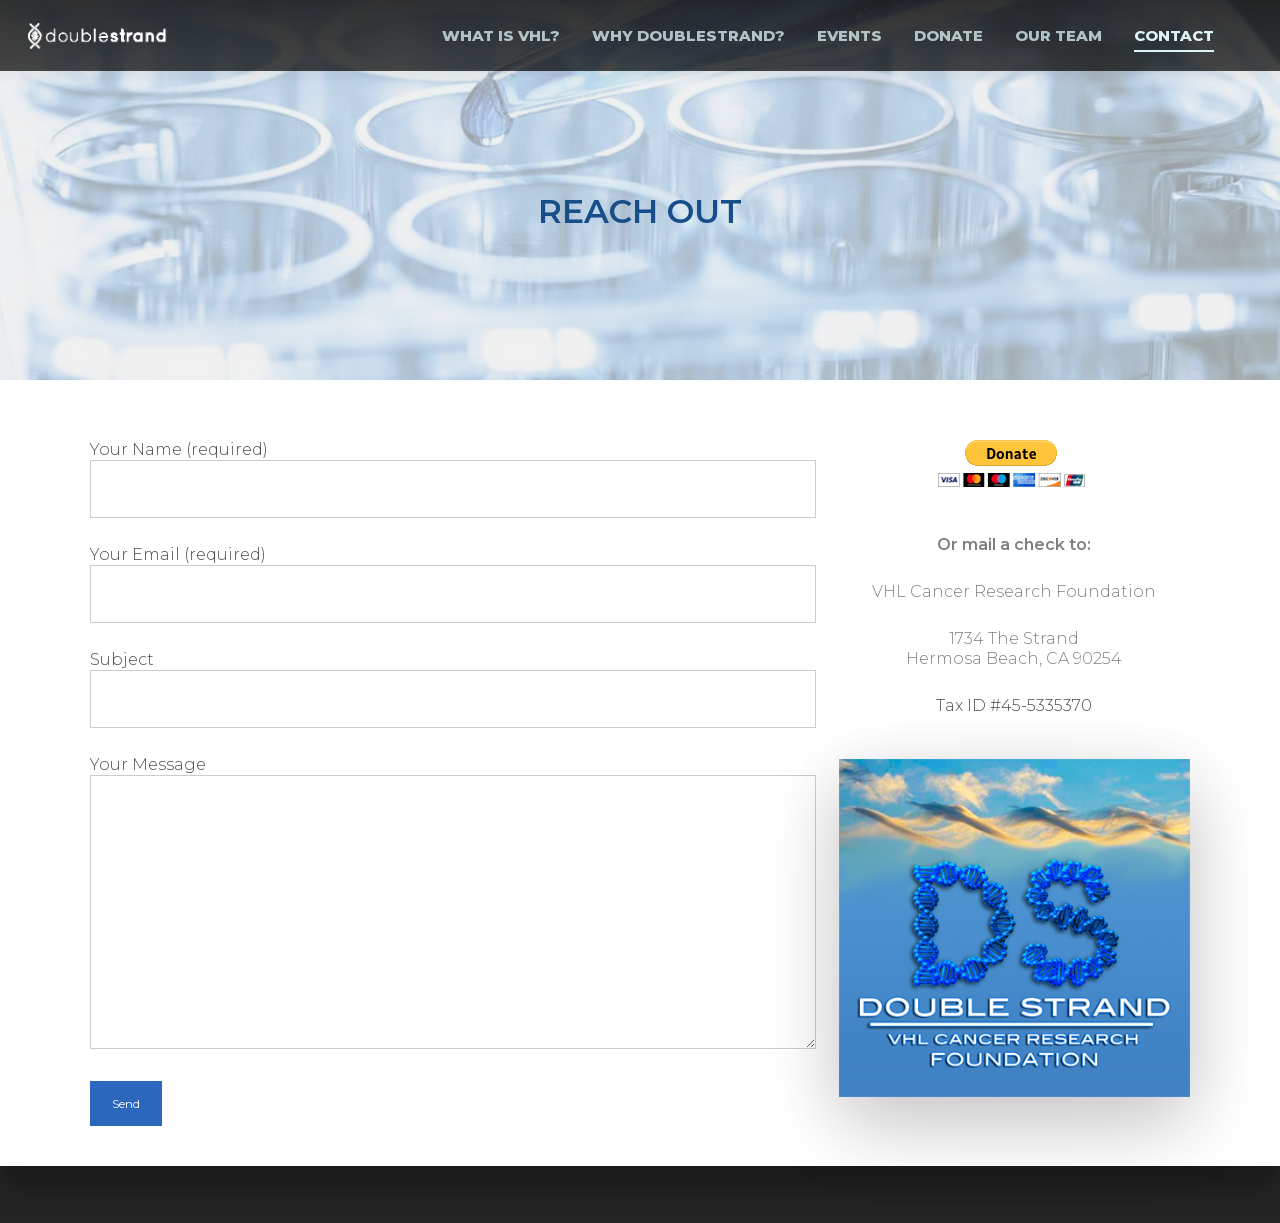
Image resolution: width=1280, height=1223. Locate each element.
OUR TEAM (1058, 35)
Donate (948, 35)
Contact (1174, 35)
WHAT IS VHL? (501, 35)
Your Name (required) (453, 477)
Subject (453, 687)
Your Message (453, 902)
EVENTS (849, 35)
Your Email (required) (453, 582)
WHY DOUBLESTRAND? (688, 35)
